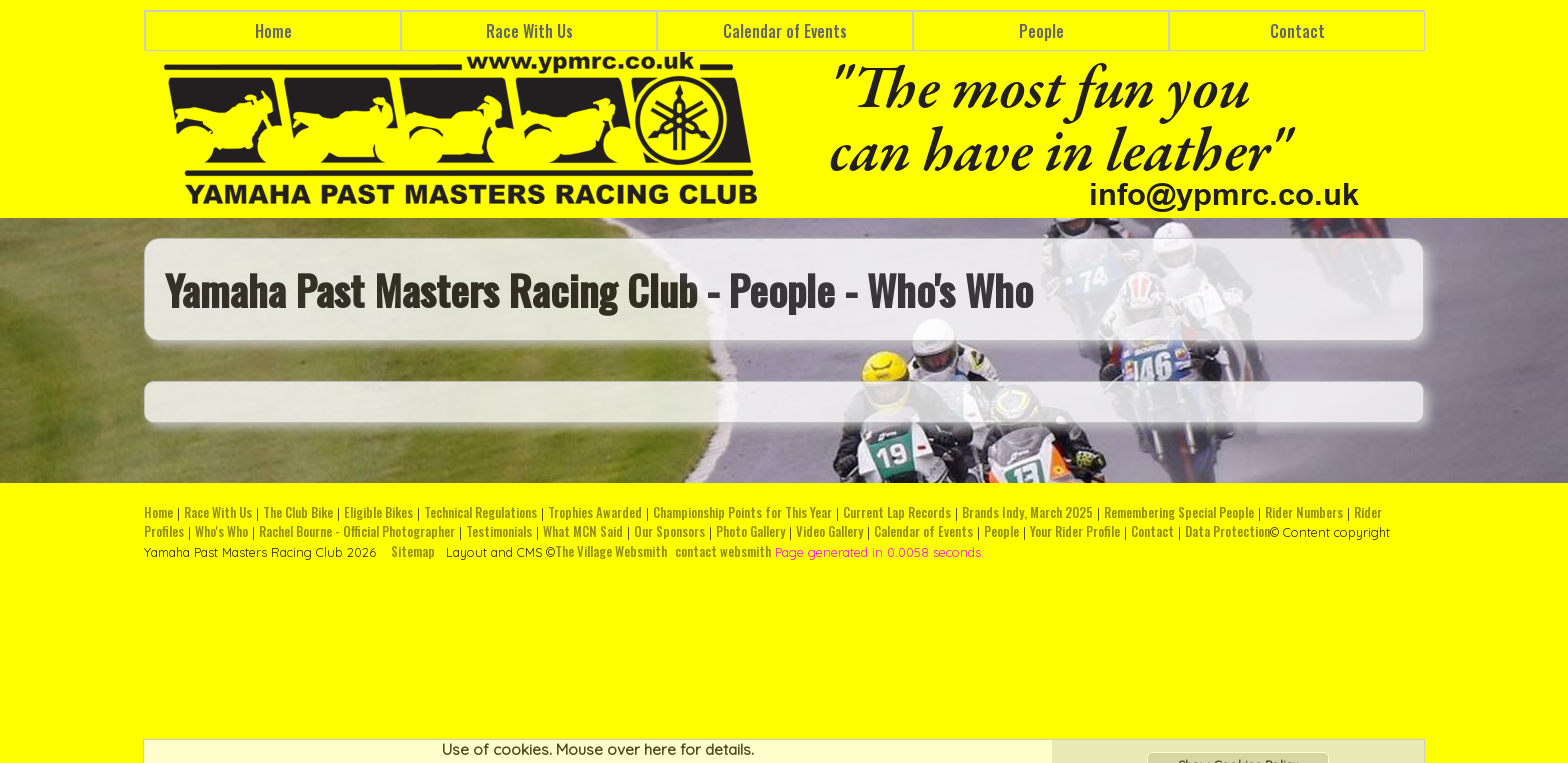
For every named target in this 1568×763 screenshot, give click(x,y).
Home (273, 31)
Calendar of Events (785, 31)
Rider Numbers (1304, 512)
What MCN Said (583, 531)
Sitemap (413, 551)
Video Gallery (829, 531)
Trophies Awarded (595, 512)
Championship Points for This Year (742, 512)
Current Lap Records (897, 512)
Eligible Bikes (378, 512)
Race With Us (529, 31)
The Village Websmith (611, 551)
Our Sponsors (669, 531)
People (1041, 31)
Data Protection (1227, 531)
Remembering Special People (1179, 512)
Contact (1297, 31)
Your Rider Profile (1075, 531)
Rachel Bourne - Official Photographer (357, 531)
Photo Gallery (750, 531)
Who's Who (221, 531)
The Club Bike (298, 512)
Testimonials (499, 531)
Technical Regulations (480, 512)
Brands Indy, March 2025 (1027, 512)
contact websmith (723, 551)
